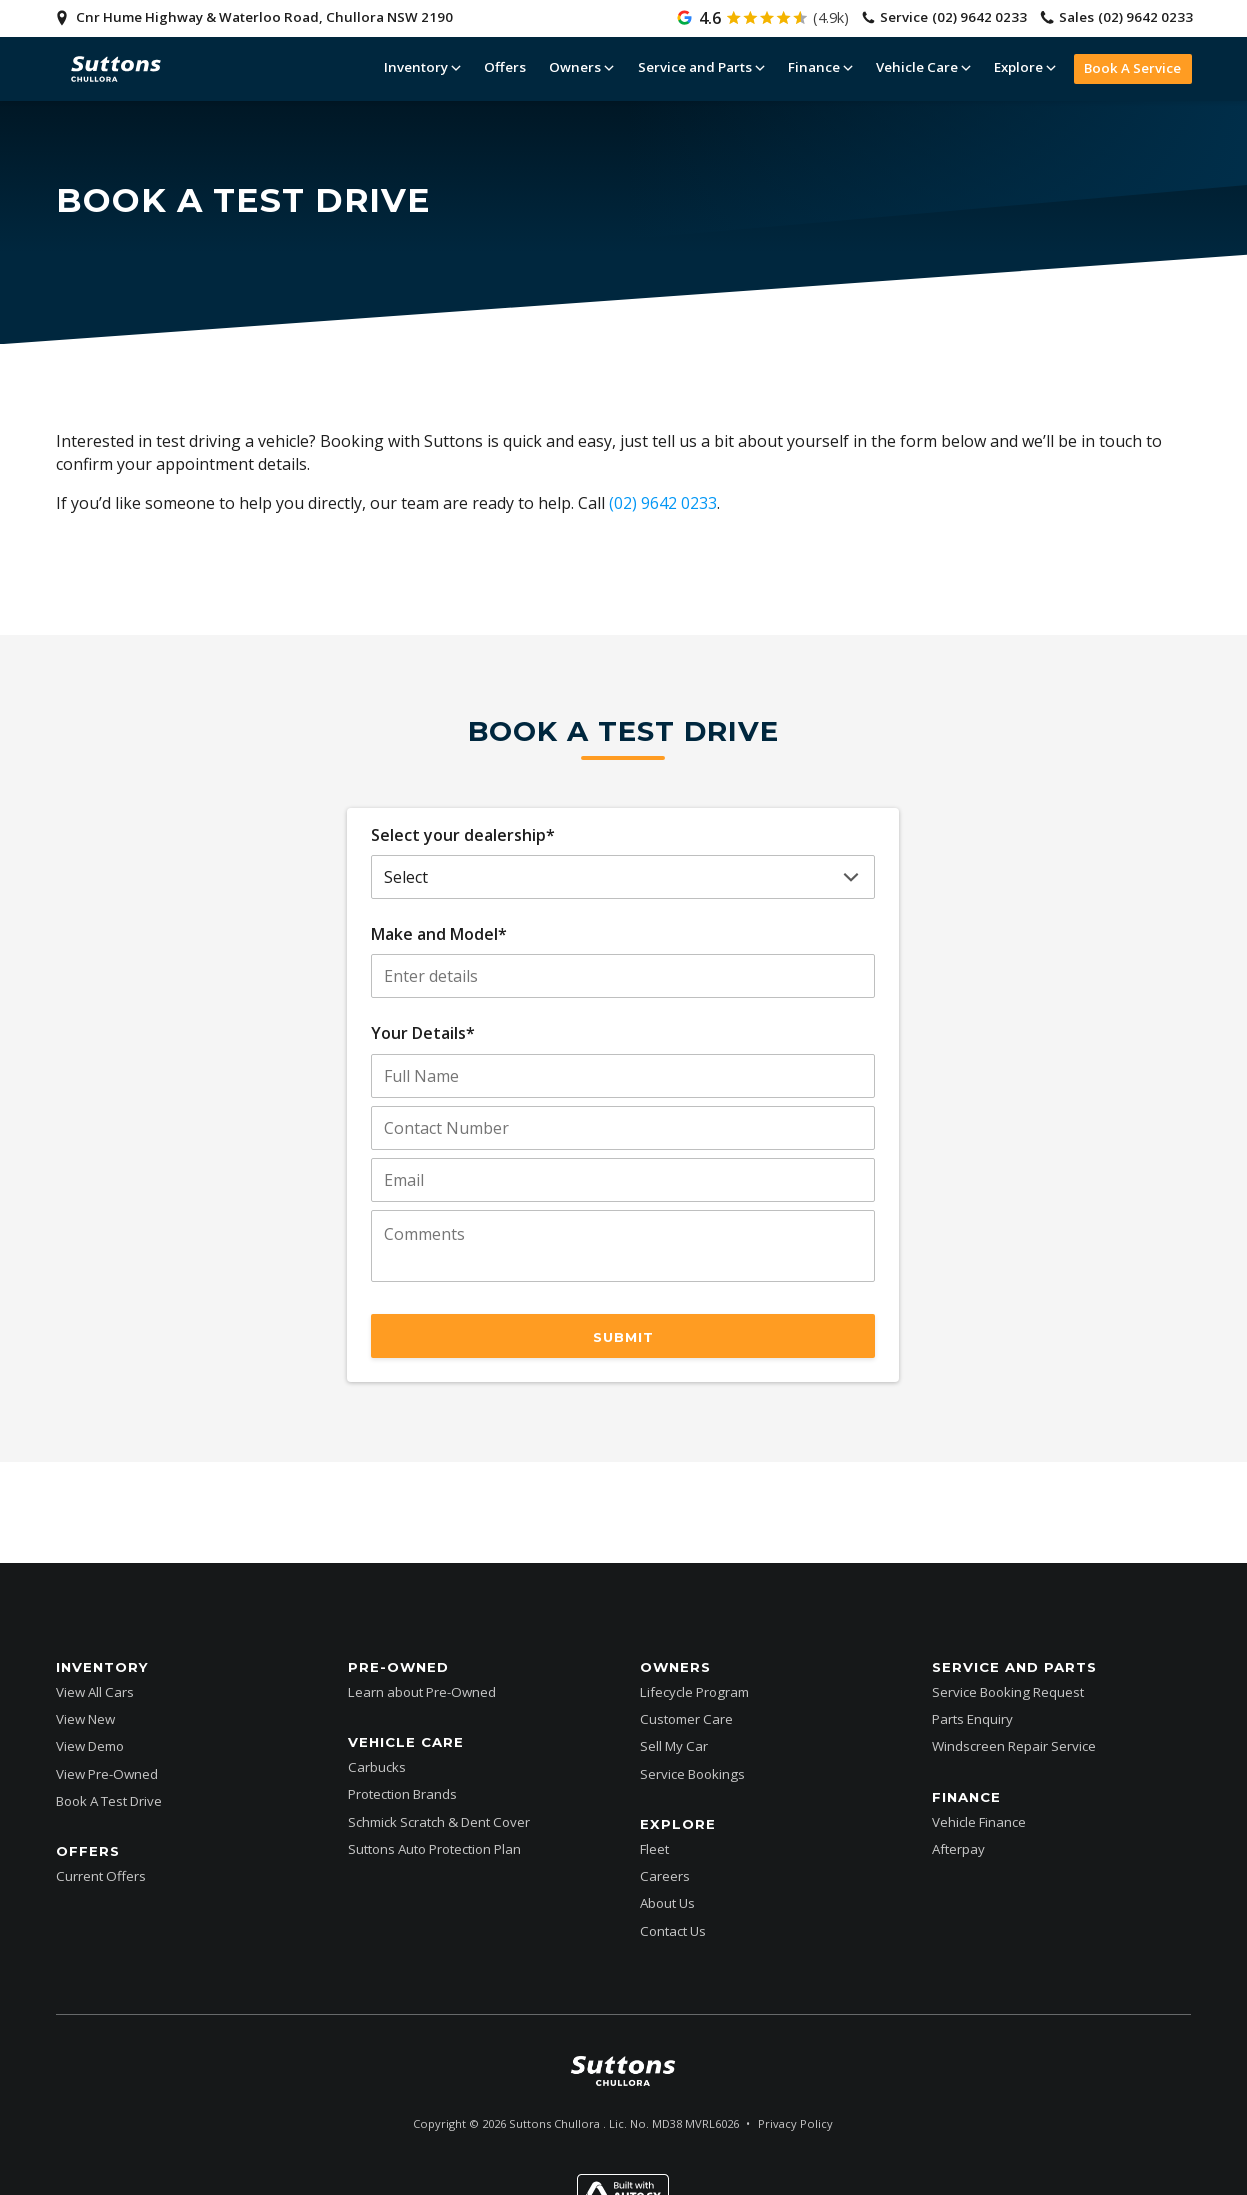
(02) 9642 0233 (663, 503)
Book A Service (1132, 68)
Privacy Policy (795, 2123)
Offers (505, 67)
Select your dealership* (463, 835)
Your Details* (423, 1033)
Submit (623, 1337)
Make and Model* (439, 934)
